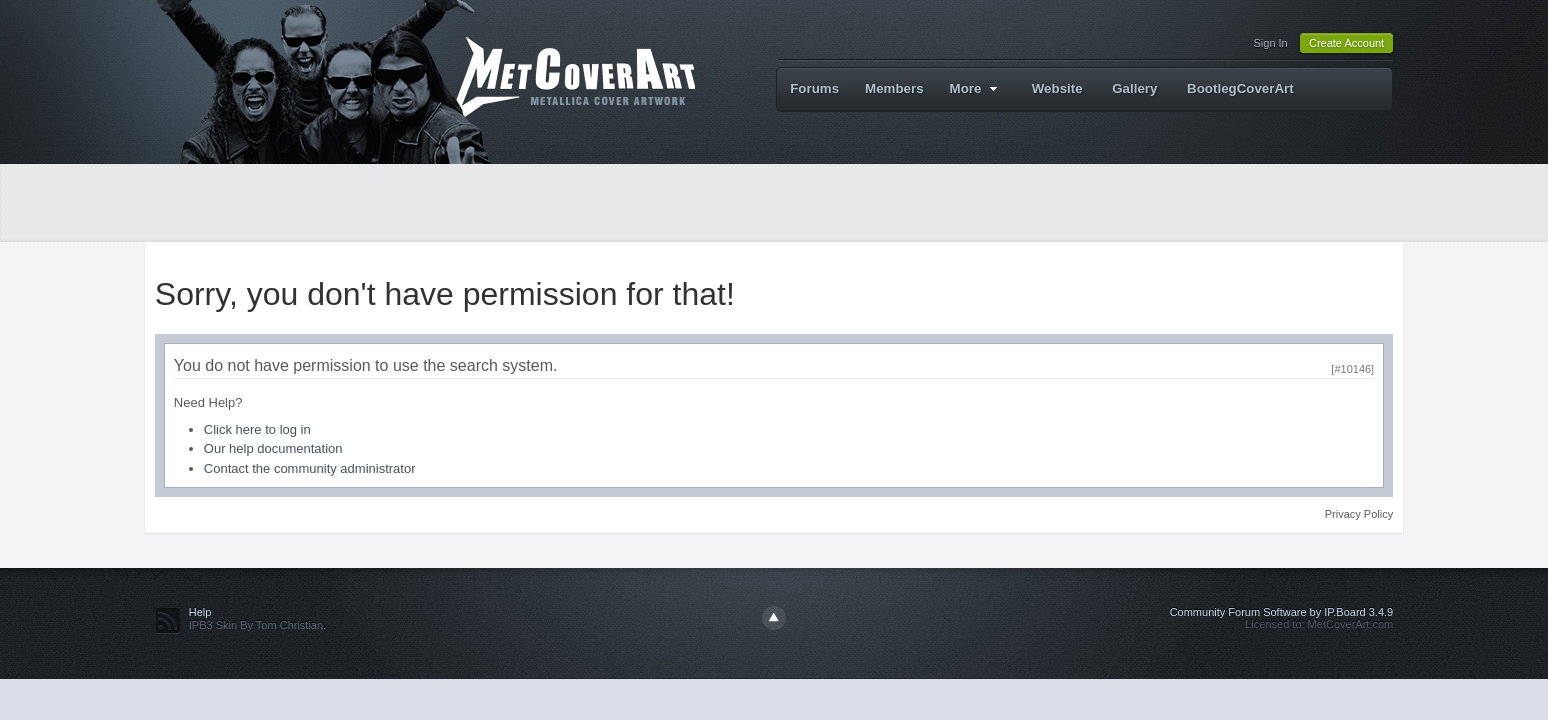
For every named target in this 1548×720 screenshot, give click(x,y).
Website (1057, 88)
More (976, 88)
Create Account (1346, 43)
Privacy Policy (1359, 514)
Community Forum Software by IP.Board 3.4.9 (1282, 612)
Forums (814, 88)
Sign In (1270, 43)
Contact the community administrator (310, 468)
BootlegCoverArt (1240, 88)
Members (894, 88)
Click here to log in (257, 429)
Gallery (1134, 88)
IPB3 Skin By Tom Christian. (257, 625)
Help (200, 612)
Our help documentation (273, 448)
